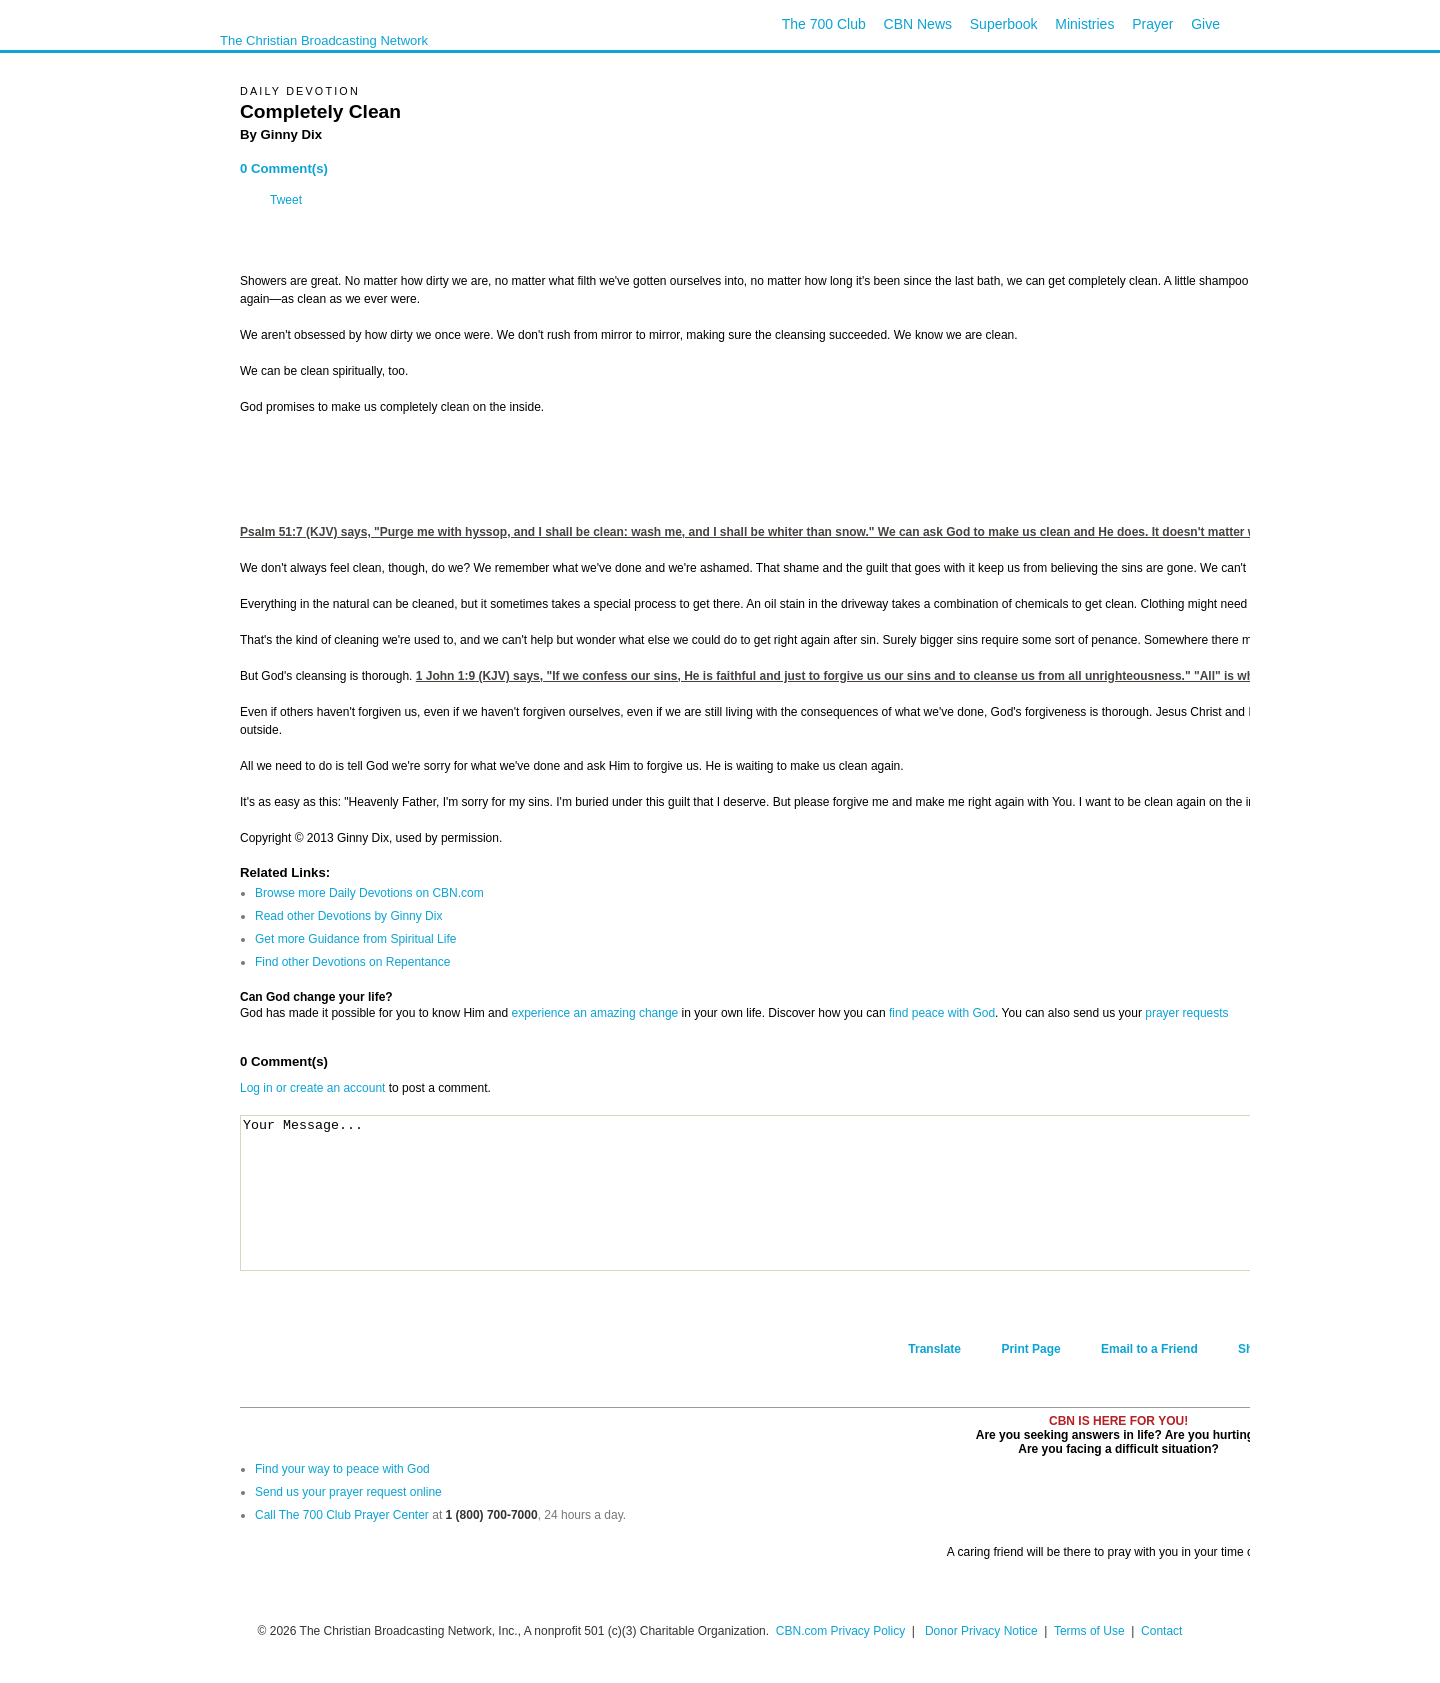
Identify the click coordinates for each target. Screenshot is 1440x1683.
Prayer (1152, 24)
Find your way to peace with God (342, 1469)
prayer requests (1186, 1013)
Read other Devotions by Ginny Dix (348, 916)
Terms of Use (1091, 1631)
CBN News (918, 24)
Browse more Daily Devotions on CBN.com (369, 893)
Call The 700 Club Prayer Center (342, 1515)
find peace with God (942, 1013)
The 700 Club (824, 24)
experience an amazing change (594, 1013)
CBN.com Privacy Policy (840, 1631)
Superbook (1004, 24)
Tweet (286, 200)
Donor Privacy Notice (981, 1631)
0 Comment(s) (284, 168)
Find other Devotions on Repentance (352, 962)
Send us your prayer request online (348, 1492)
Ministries (1084, 24)
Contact (1161, 1631)
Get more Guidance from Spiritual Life (355, 939)
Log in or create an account (312, 1088)
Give (1205, 24)
